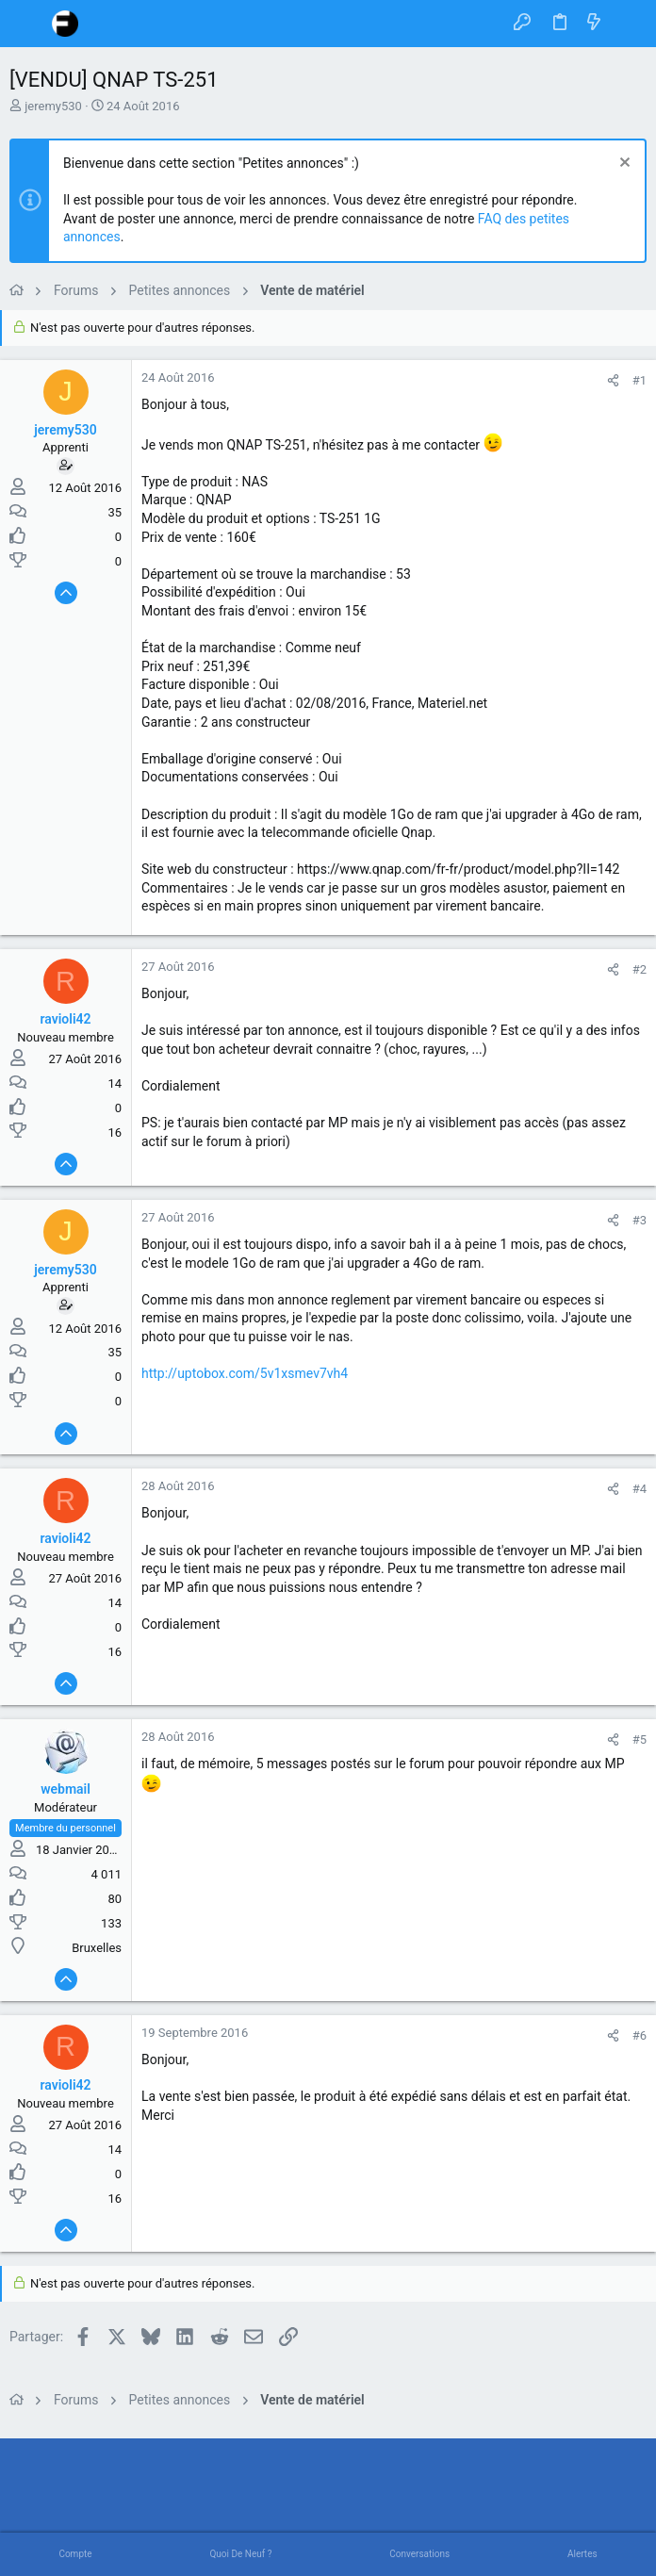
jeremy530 (53, 106)
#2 (639, 969)
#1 (639, 380)
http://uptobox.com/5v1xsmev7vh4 (244, 1373)
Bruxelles (97, 1948)
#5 (639, 1739)
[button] (28, 24)
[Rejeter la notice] (623, 164)
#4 (639, 1489)
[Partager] (613, 380)
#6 (639, 2035)
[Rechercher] (628, 24)
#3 (639, 1220)
